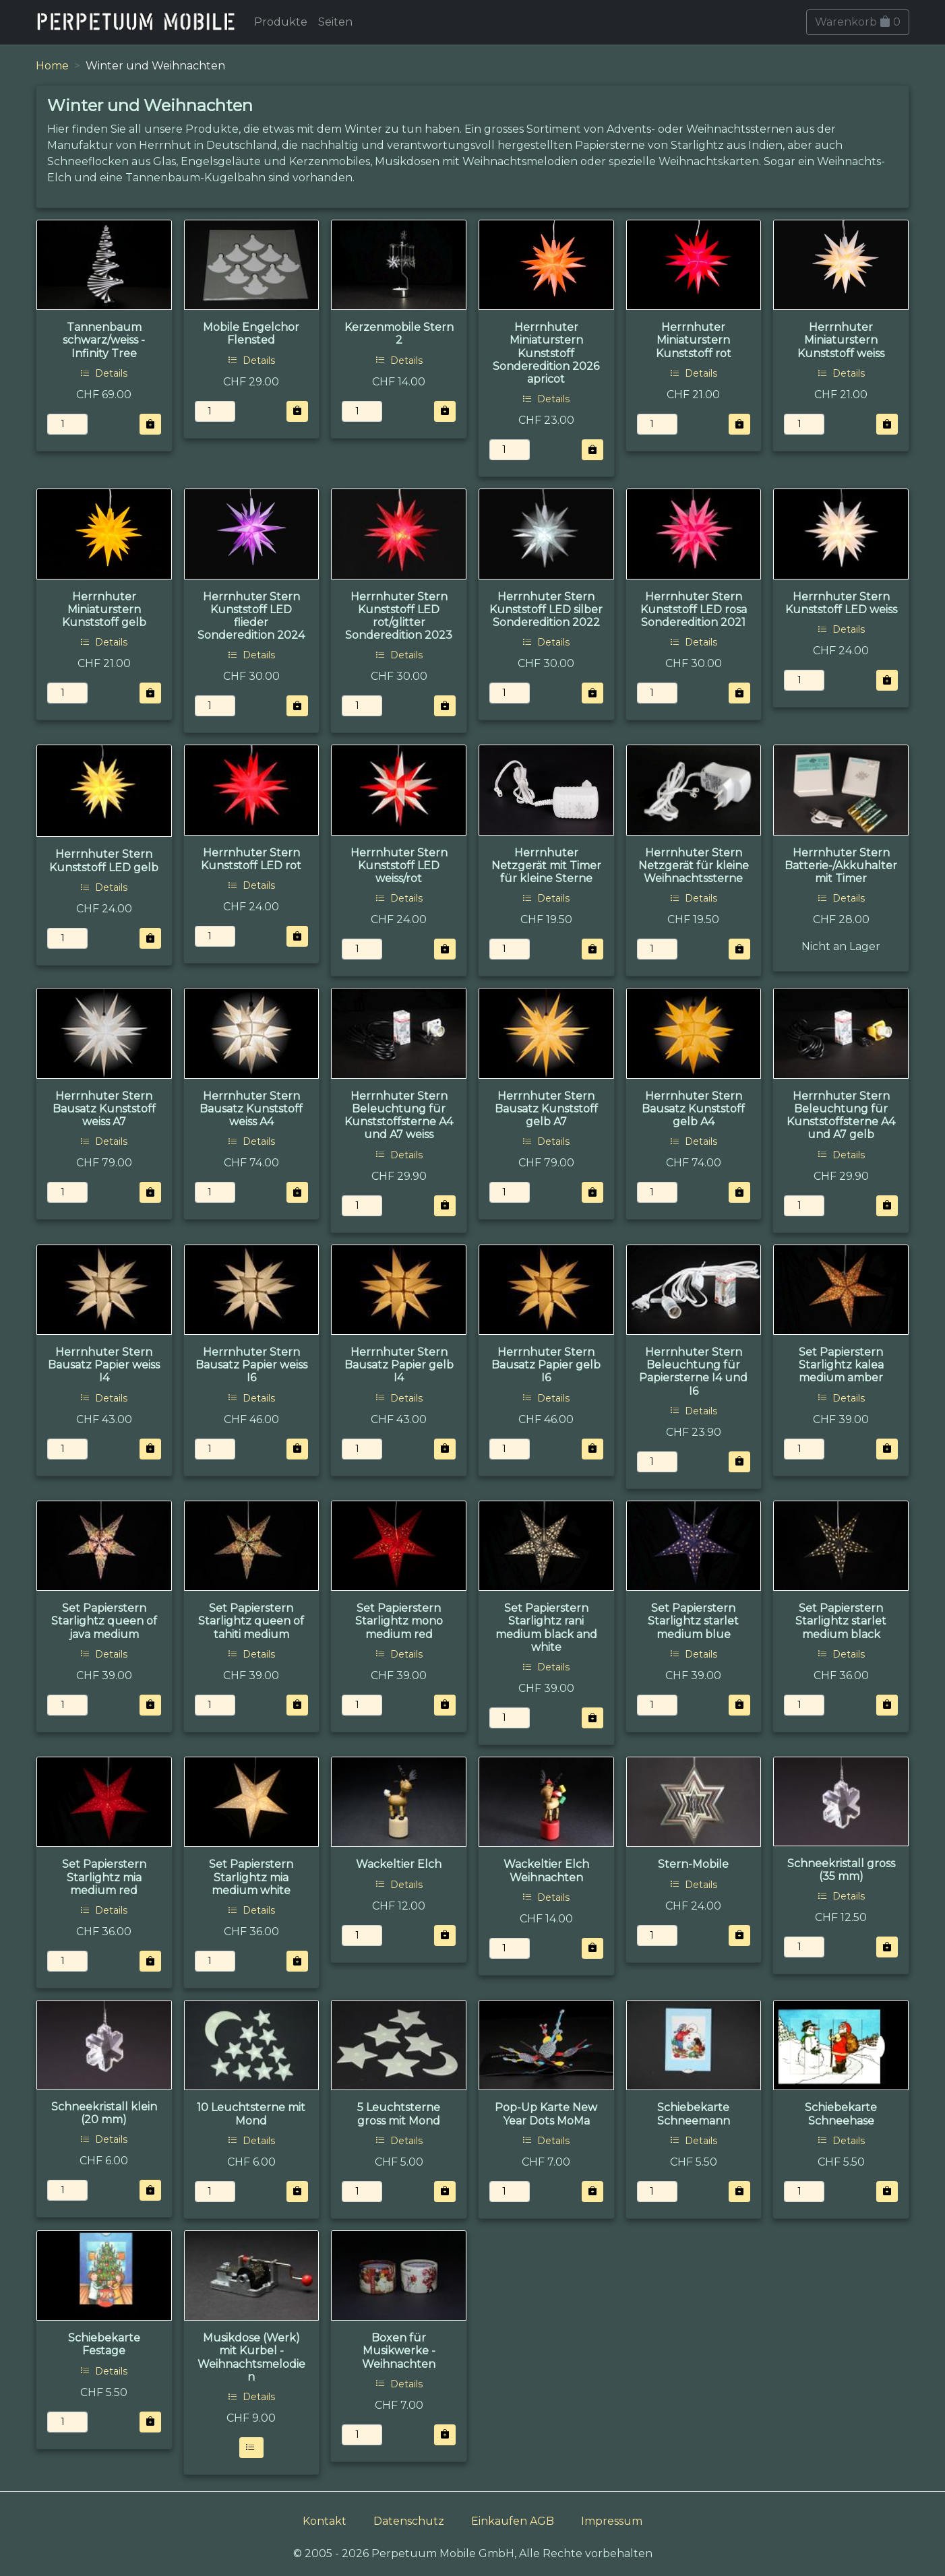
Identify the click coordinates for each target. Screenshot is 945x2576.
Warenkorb (858, 21)
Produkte (280, 21)
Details (103, 373)
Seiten (335, 21)
